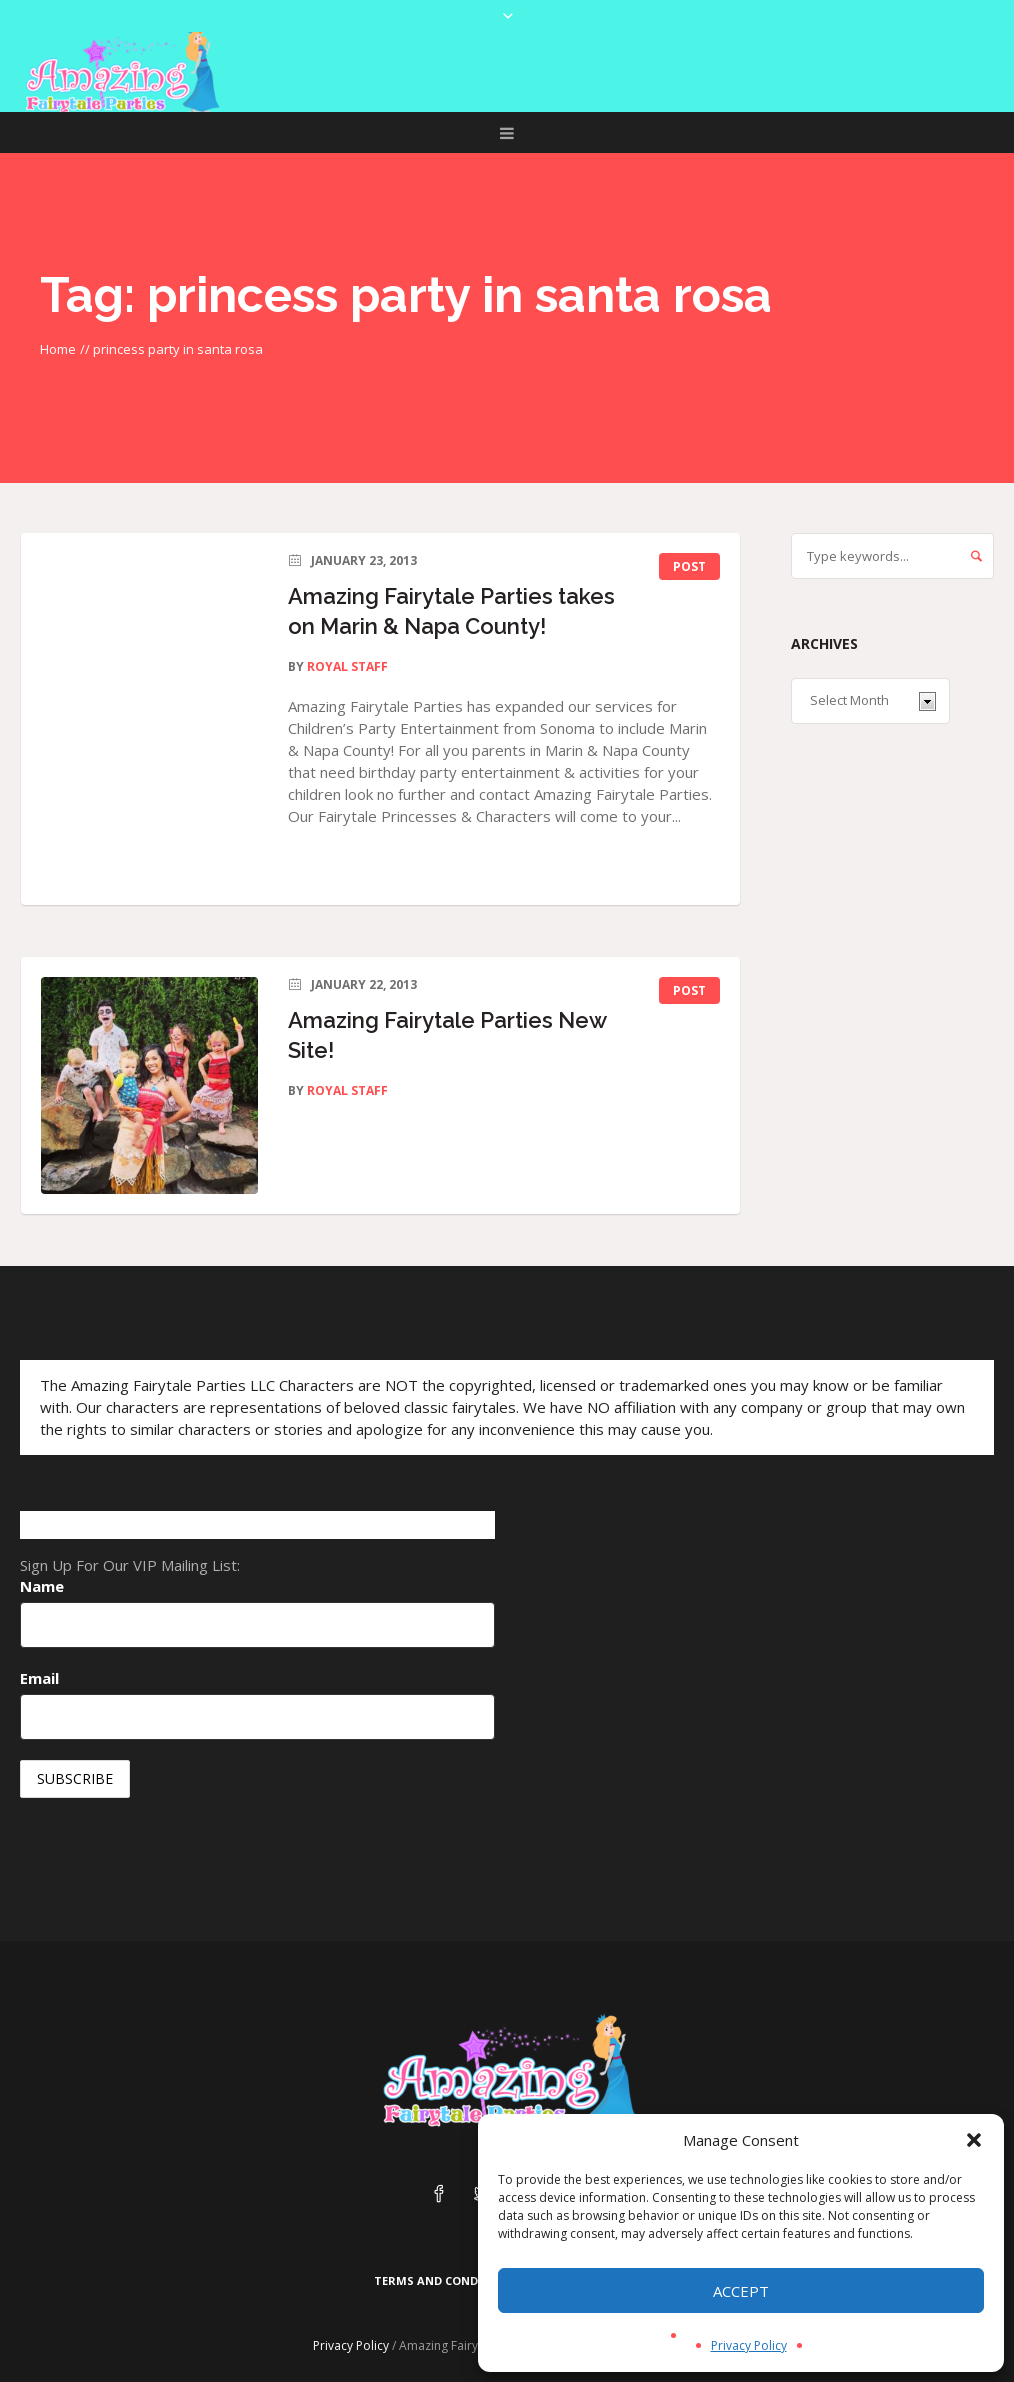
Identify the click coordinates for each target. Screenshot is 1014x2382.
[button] (974, 2140)
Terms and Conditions (446, 2280)
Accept (741, 2291)
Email (39, 1678)
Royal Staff (347, 666)
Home (58, 349)
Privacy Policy (749, 2345)
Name (42, 1586)
